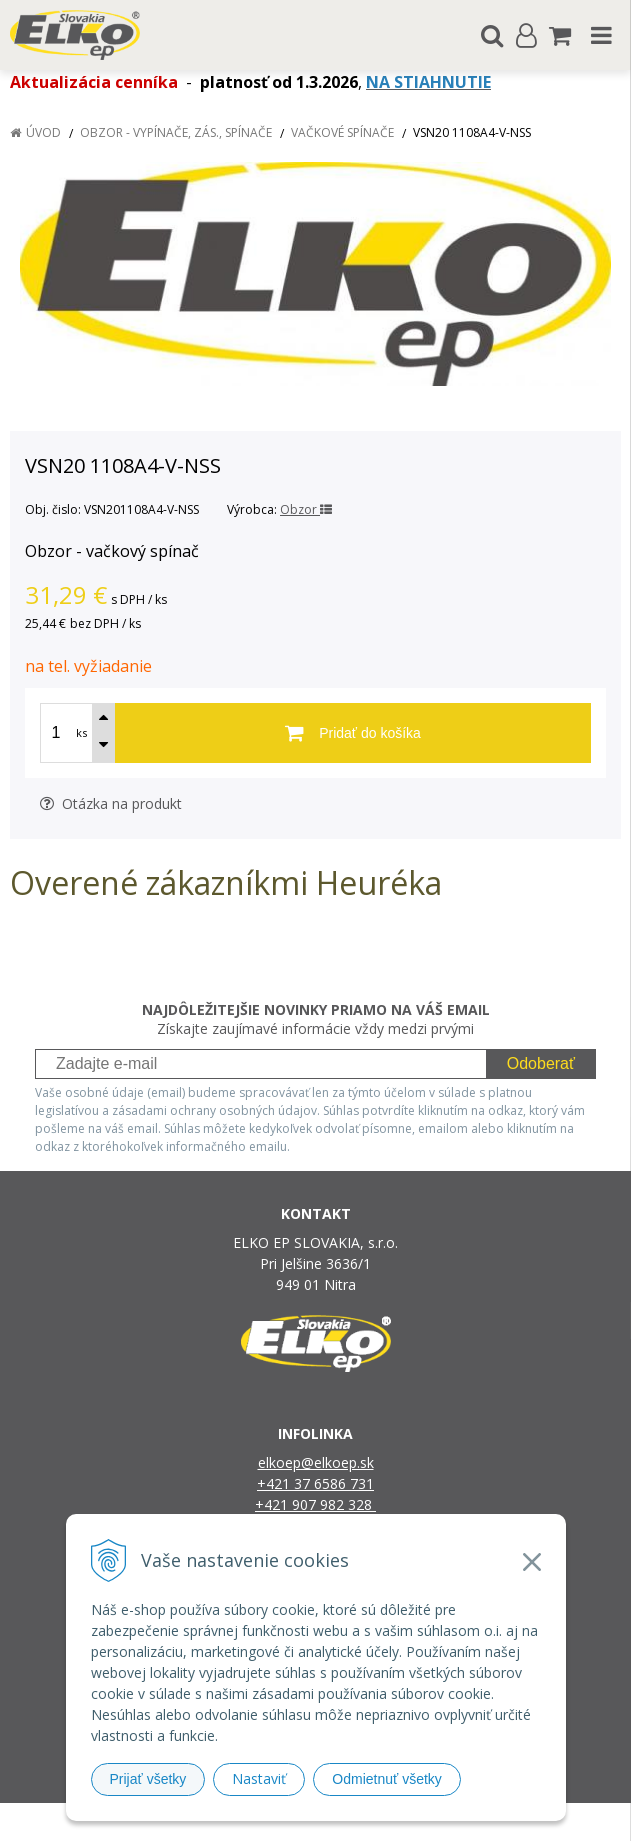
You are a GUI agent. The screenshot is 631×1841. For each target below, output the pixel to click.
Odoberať (541, 1063)
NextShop (281, 1821)
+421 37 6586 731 (315, 1483)
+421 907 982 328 (315, 1504)
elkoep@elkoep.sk (316, 1462)
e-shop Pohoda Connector (392, 1821)
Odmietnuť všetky (387, 1779)
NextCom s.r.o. (521, 1821)
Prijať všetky (148, 1779)
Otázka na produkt (111, 803)
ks (81, 732)
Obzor (306, 509)
